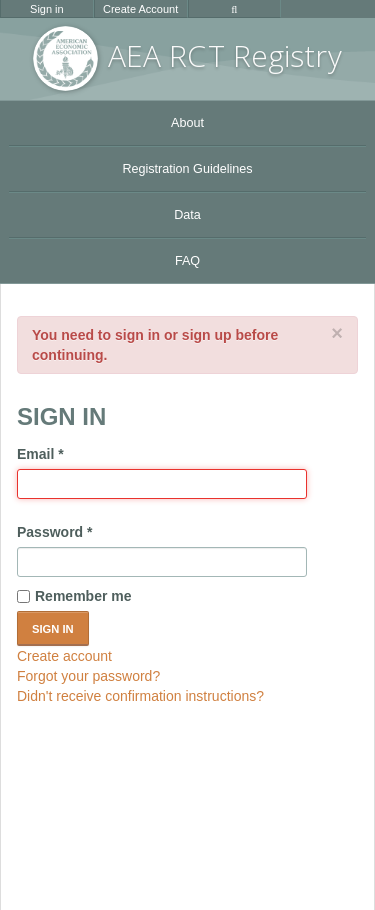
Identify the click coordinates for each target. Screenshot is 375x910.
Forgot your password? (88, 676)
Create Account (140, 9)
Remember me (74, 596)
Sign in (47, 9)
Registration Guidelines (187, 169)
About (187, 123)
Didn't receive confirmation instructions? (140, 696)
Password (54, 532)
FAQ (187, 261)
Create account (64, 656)
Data (187, 215)
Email (40, 454)
